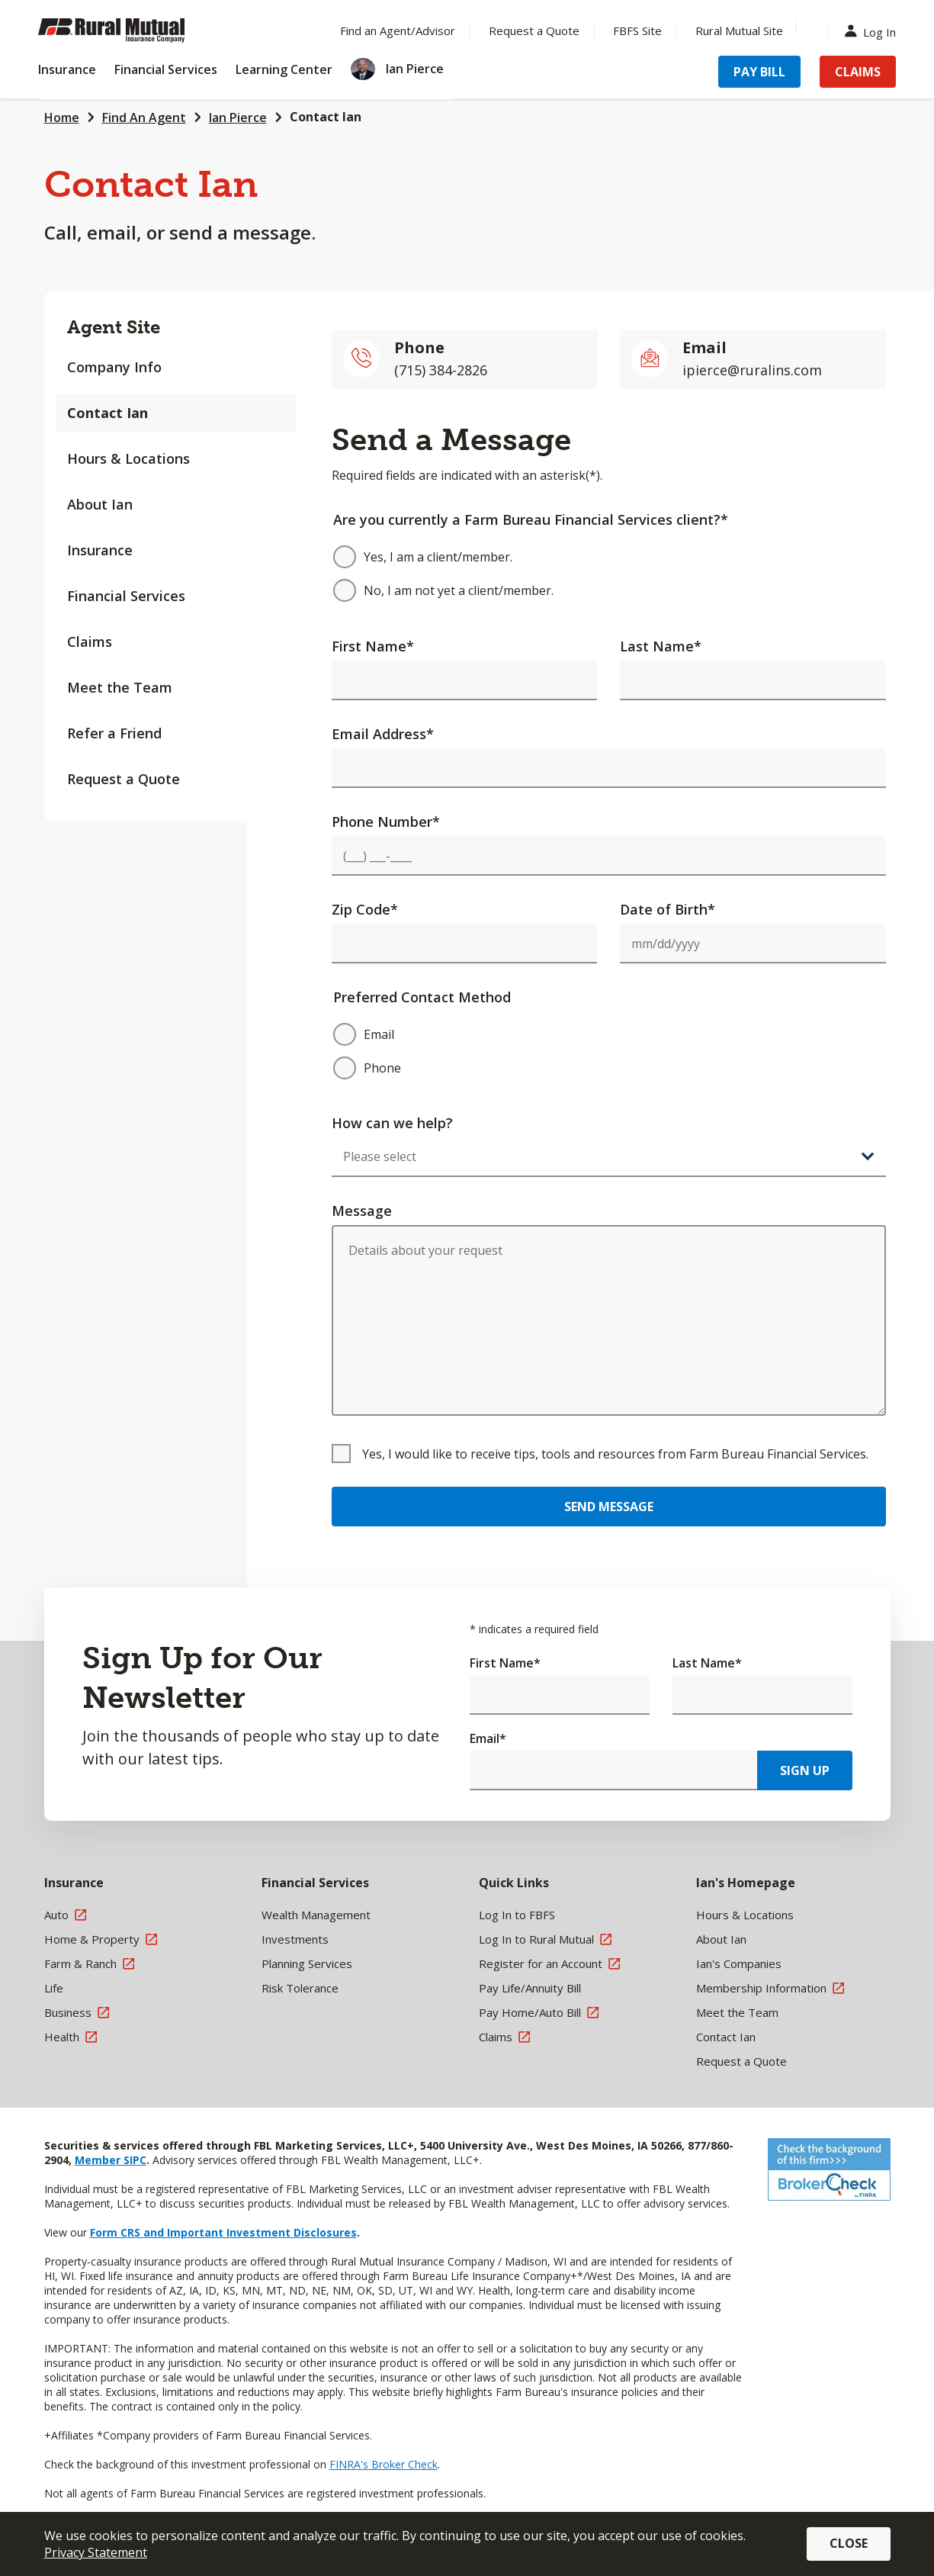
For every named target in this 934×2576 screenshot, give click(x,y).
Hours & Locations (128, 458)
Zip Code (365, 909)
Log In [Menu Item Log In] (874, 31)
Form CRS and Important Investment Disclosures (223, 2232)
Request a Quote (123, 779)
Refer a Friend (114, 733)
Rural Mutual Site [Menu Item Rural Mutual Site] (739, 30)
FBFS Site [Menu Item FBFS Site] (637, 30)
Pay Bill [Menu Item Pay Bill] (759, 71)
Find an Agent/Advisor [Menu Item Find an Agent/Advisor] (397, 30)
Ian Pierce (238, 117)
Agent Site (113, 327)
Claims (89, 641)
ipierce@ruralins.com (752, 370)
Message (362, 1210)
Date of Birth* (667, 909)
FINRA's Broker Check (383, 2464)
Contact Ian (325, 116)
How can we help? (392, 1123)
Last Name (660, 646)
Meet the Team (119, 687)
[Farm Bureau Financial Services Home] (137, 30)
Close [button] (849, 2543)
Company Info (114, 367)
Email (488, 1738)
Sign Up (805, 1770)
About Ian (100, 504)
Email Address (383, 734)
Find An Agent (144, 117)
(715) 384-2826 (440, 370)
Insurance (100, 550)
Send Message (608, 1506)
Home (61, 117)
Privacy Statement (95, 2552)
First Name (373, 646)
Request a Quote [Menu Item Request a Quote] (534, 30)
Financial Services (126, 596)
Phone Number (386, 821)
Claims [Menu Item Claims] (858, 71)
